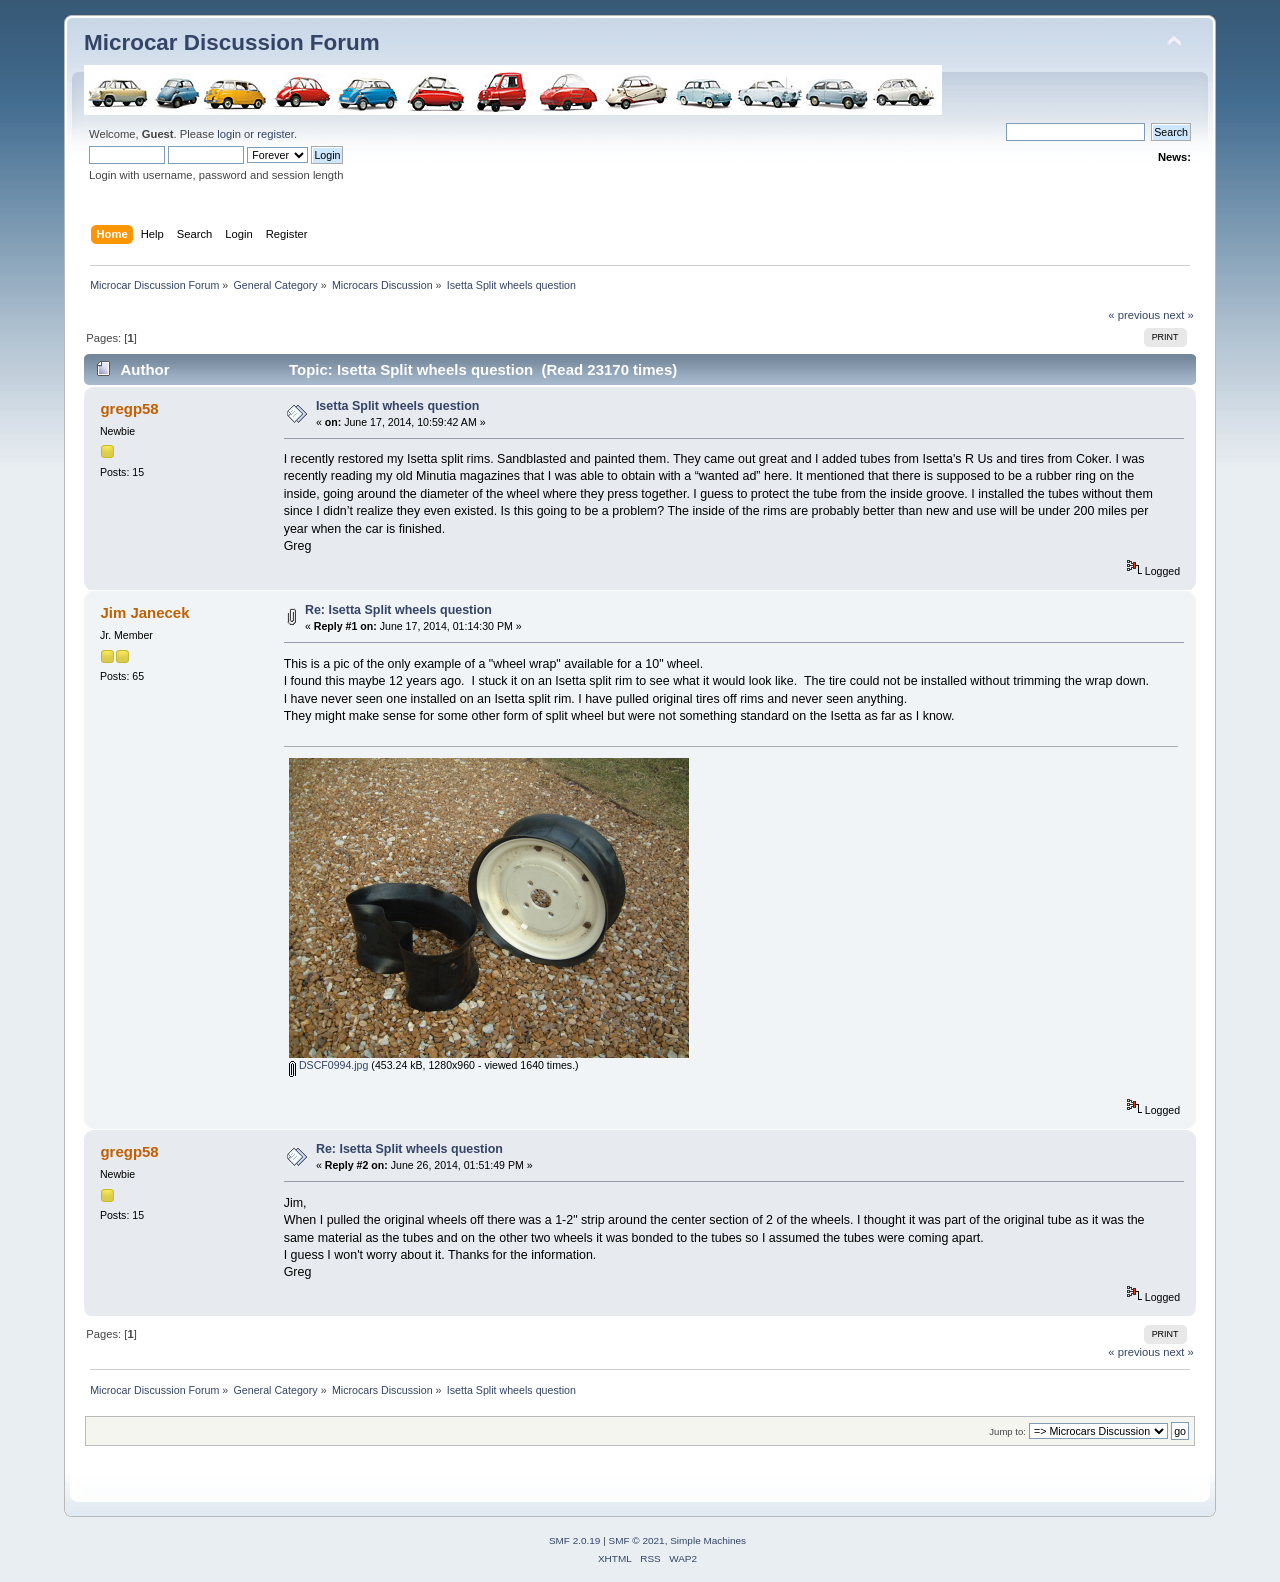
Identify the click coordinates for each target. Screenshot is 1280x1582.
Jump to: (1007, 1431)
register (275, 134)
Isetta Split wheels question (398, 406)
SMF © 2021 (637, 1540)
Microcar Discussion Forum (232, 42)
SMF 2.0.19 (575, 1540)
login (229, 134)
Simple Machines (708, 1540)
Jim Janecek (144, 612)
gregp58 (129, 408)
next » (1178, 315)
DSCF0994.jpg (328, 1065)
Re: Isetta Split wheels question (398, 610)
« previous (1134, 315)
